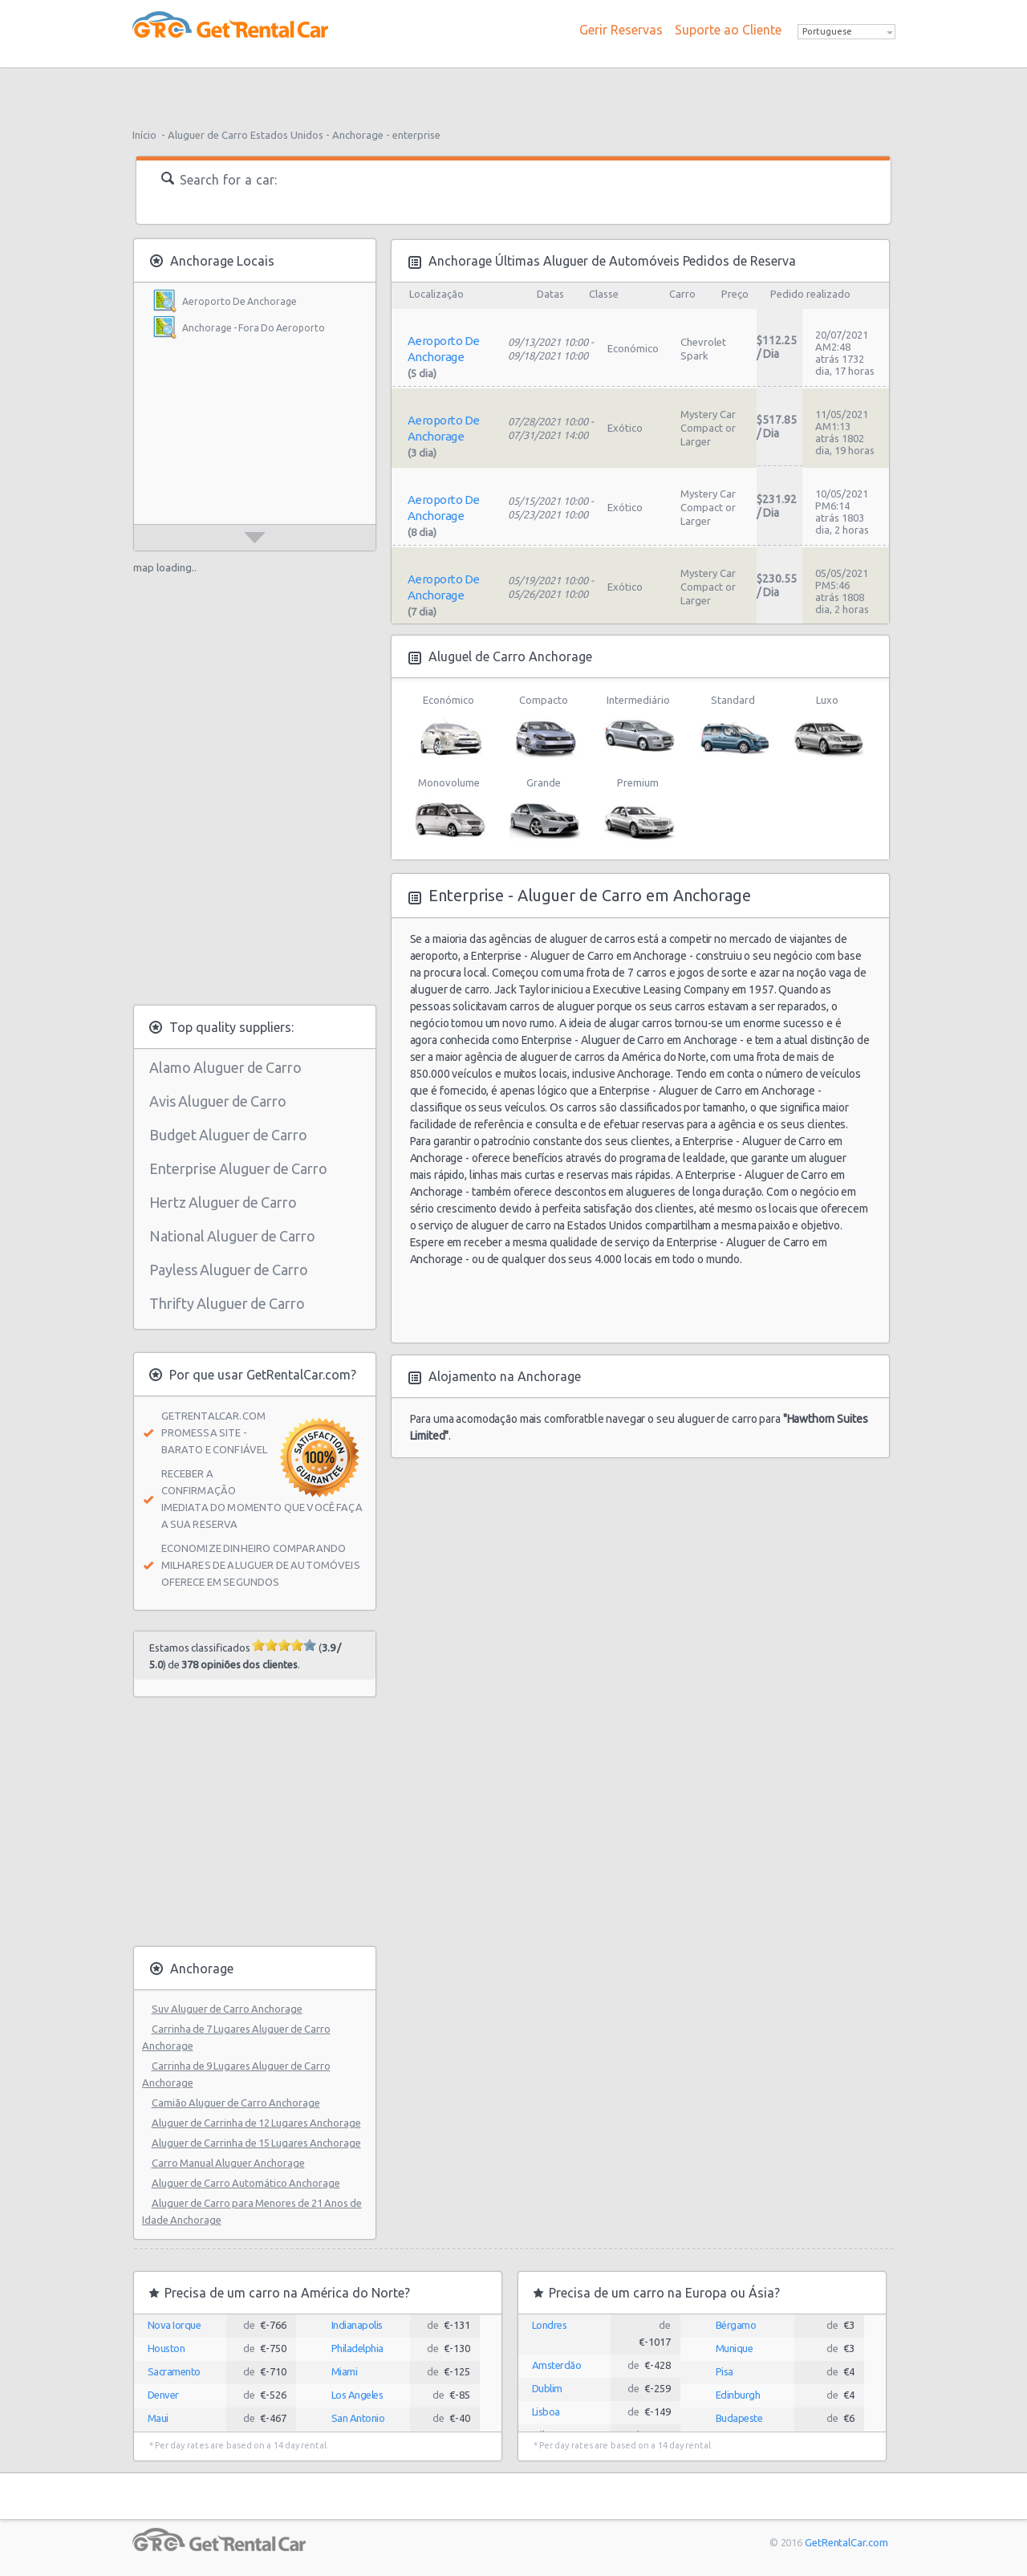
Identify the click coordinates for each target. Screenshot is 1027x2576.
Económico (449, 727)
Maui (158, 2418)
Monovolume (449, 810)
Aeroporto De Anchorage (239, 301)
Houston (166, 2348)
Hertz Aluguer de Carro (223, 1202)
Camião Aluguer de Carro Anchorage (236, 2102)
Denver (163, 2394)
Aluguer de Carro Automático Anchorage (246, 2182)
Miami (344, 2371)
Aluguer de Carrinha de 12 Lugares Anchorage (256, 2122)
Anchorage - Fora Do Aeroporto (253, 328)
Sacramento (174, 2371)
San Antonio (358, 2418)
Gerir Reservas (621, 29)
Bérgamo (736, 2324)
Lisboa (546, 2411)
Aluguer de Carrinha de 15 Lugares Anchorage (256, 2142)
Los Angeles (357, 2394)
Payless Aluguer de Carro (228, 1270)
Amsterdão (557, 2365)
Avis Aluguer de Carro (217, 1101)
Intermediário (638, 727)
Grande (543, 810)
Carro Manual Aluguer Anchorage (228, 2162)
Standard (733, 727)
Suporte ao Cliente (728, 29)
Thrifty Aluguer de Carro (227, 1303)
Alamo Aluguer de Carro (225, 1067)
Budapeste (739, 2418)
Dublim (547, 2388)
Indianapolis (357, 2324)
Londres (549, 2324)
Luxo (828, 727)
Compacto (543, 727)
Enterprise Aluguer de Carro (238, 1168)
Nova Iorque (174, 2324)
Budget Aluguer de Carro (228, 1135)
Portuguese (827, 31)
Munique (734, 2348)
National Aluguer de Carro (232, 1236)
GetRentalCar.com (846, 2542)
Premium (638, 810)
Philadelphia (357, 2348)
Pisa (724, 2371)
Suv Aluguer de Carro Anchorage (227, 2008)
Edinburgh (738, 2394)
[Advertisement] (513, 92)
